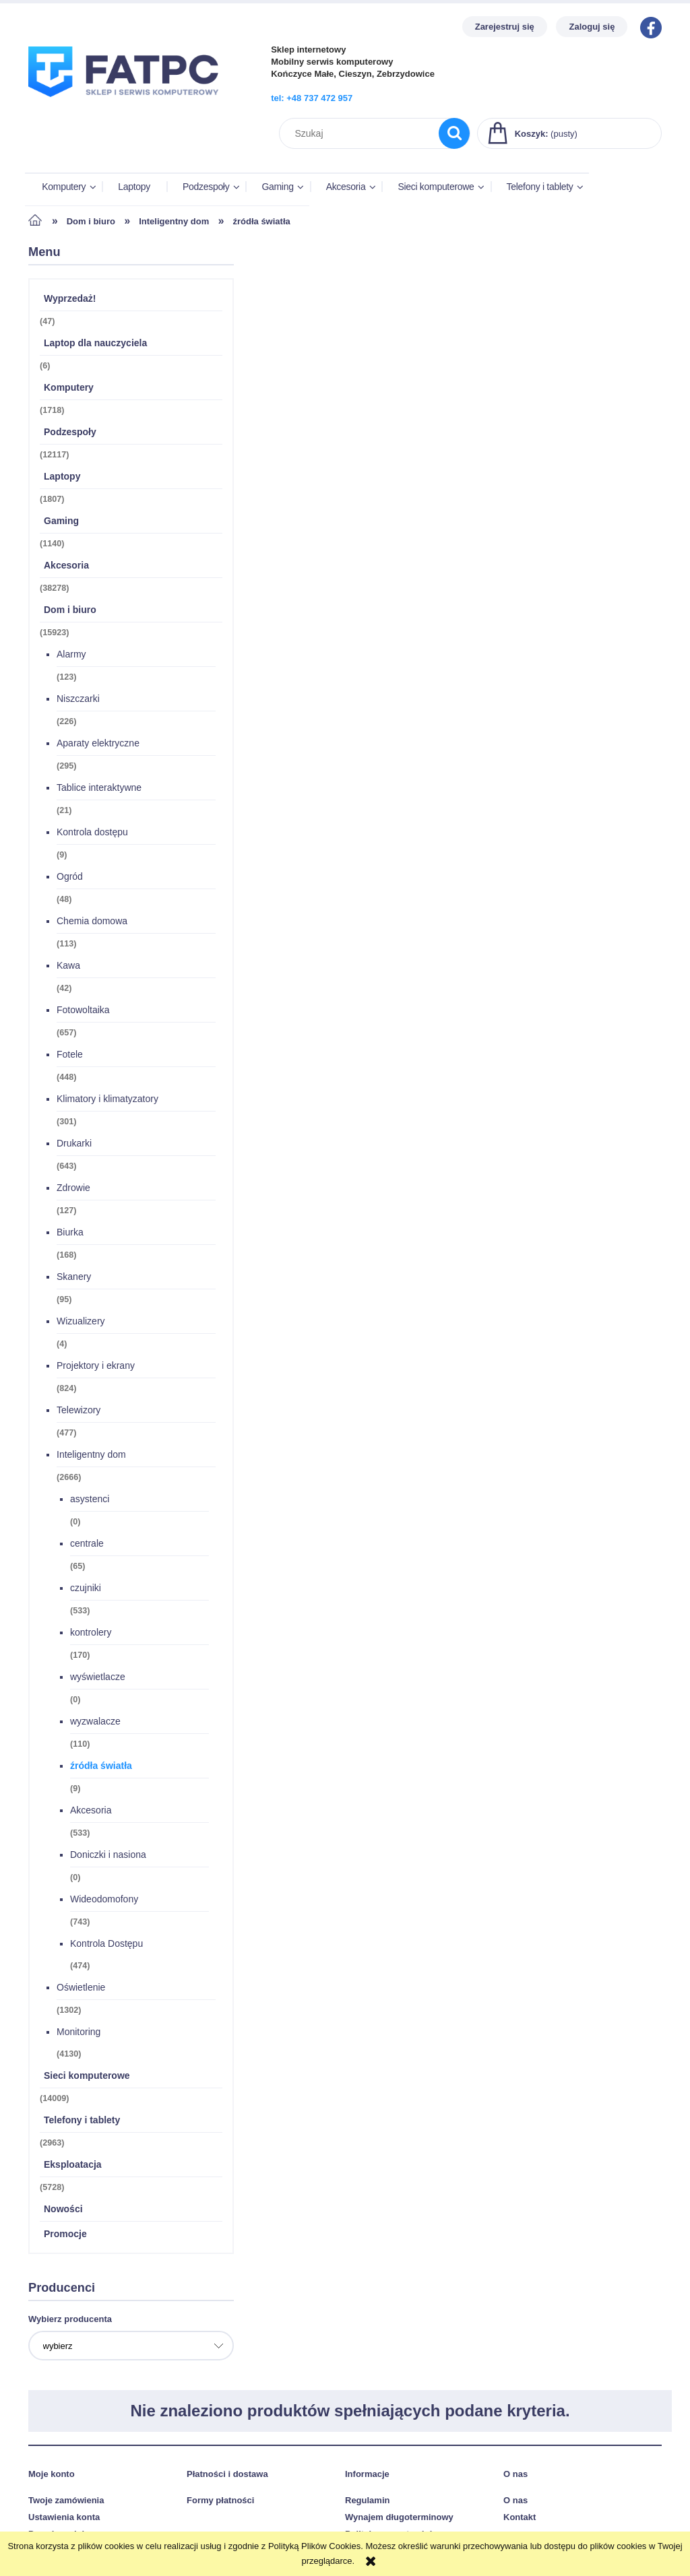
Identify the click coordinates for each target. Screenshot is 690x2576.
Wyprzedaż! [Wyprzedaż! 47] (70, 300)
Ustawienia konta (64, 2518)
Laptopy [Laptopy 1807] (62, 478)
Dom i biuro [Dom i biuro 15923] (70, 611)
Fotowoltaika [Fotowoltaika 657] (83, 1011)
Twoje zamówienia (66, 2502)
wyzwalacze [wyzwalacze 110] (95, 1723)
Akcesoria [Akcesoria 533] (90, 1812)
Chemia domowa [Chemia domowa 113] (92, 922)
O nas (515, 2502)
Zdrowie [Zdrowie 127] (73, 1189)
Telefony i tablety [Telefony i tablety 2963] (82, 2122)
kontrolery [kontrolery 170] (90, 1634)
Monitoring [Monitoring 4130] (78, 2033)
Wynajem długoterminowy (399, 2518)
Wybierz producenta (70, 2320)
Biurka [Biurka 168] (70, 1234)
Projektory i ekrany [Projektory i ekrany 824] (96, 1367)
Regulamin (367, 2502)
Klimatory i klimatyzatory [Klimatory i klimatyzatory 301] (107, 1100)
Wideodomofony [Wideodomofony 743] (104, 1901)
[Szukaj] (454, 133)
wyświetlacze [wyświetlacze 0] (97, 1678)
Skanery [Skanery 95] (74, 1278)
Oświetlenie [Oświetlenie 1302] (81, 1989)
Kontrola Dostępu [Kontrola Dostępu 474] (106, 1945)
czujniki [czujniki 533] (85, 1589)
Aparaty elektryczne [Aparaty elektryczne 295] (98, 745)
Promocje (65, 2235)
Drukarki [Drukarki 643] (74, 1145)
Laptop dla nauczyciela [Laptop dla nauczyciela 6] (95, 345)
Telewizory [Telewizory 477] (78, 1412)
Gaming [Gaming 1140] (61, 522)
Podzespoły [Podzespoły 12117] (70, 433)
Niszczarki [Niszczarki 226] (78, 700)
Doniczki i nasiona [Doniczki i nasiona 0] (108, 1856)
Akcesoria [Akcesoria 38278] (66, 567)
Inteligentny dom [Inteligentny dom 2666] (91, 1456)
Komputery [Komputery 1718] (69, 389)
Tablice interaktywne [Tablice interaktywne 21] (99, 789)
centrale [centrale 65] (87, 1545)
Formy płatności (220, 2502)
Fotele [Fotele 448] (70, 1056)
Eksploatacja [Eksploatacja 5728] (73, 2166)
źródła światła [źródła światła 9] (101, 1767)
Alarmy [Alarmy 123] (71, 656)
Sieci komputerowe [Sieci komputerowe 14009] (87, 2077)
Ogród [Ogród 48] (70, 878)
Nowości (63, 2210)
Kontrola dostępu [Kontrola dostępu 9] (92, 834)
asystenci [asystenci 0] (89, 1500)
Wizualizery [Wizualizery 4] (81, 1323)
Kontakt (519, 2518)
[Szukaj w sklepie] (362, 133)
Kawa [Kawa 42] (68, 967)
